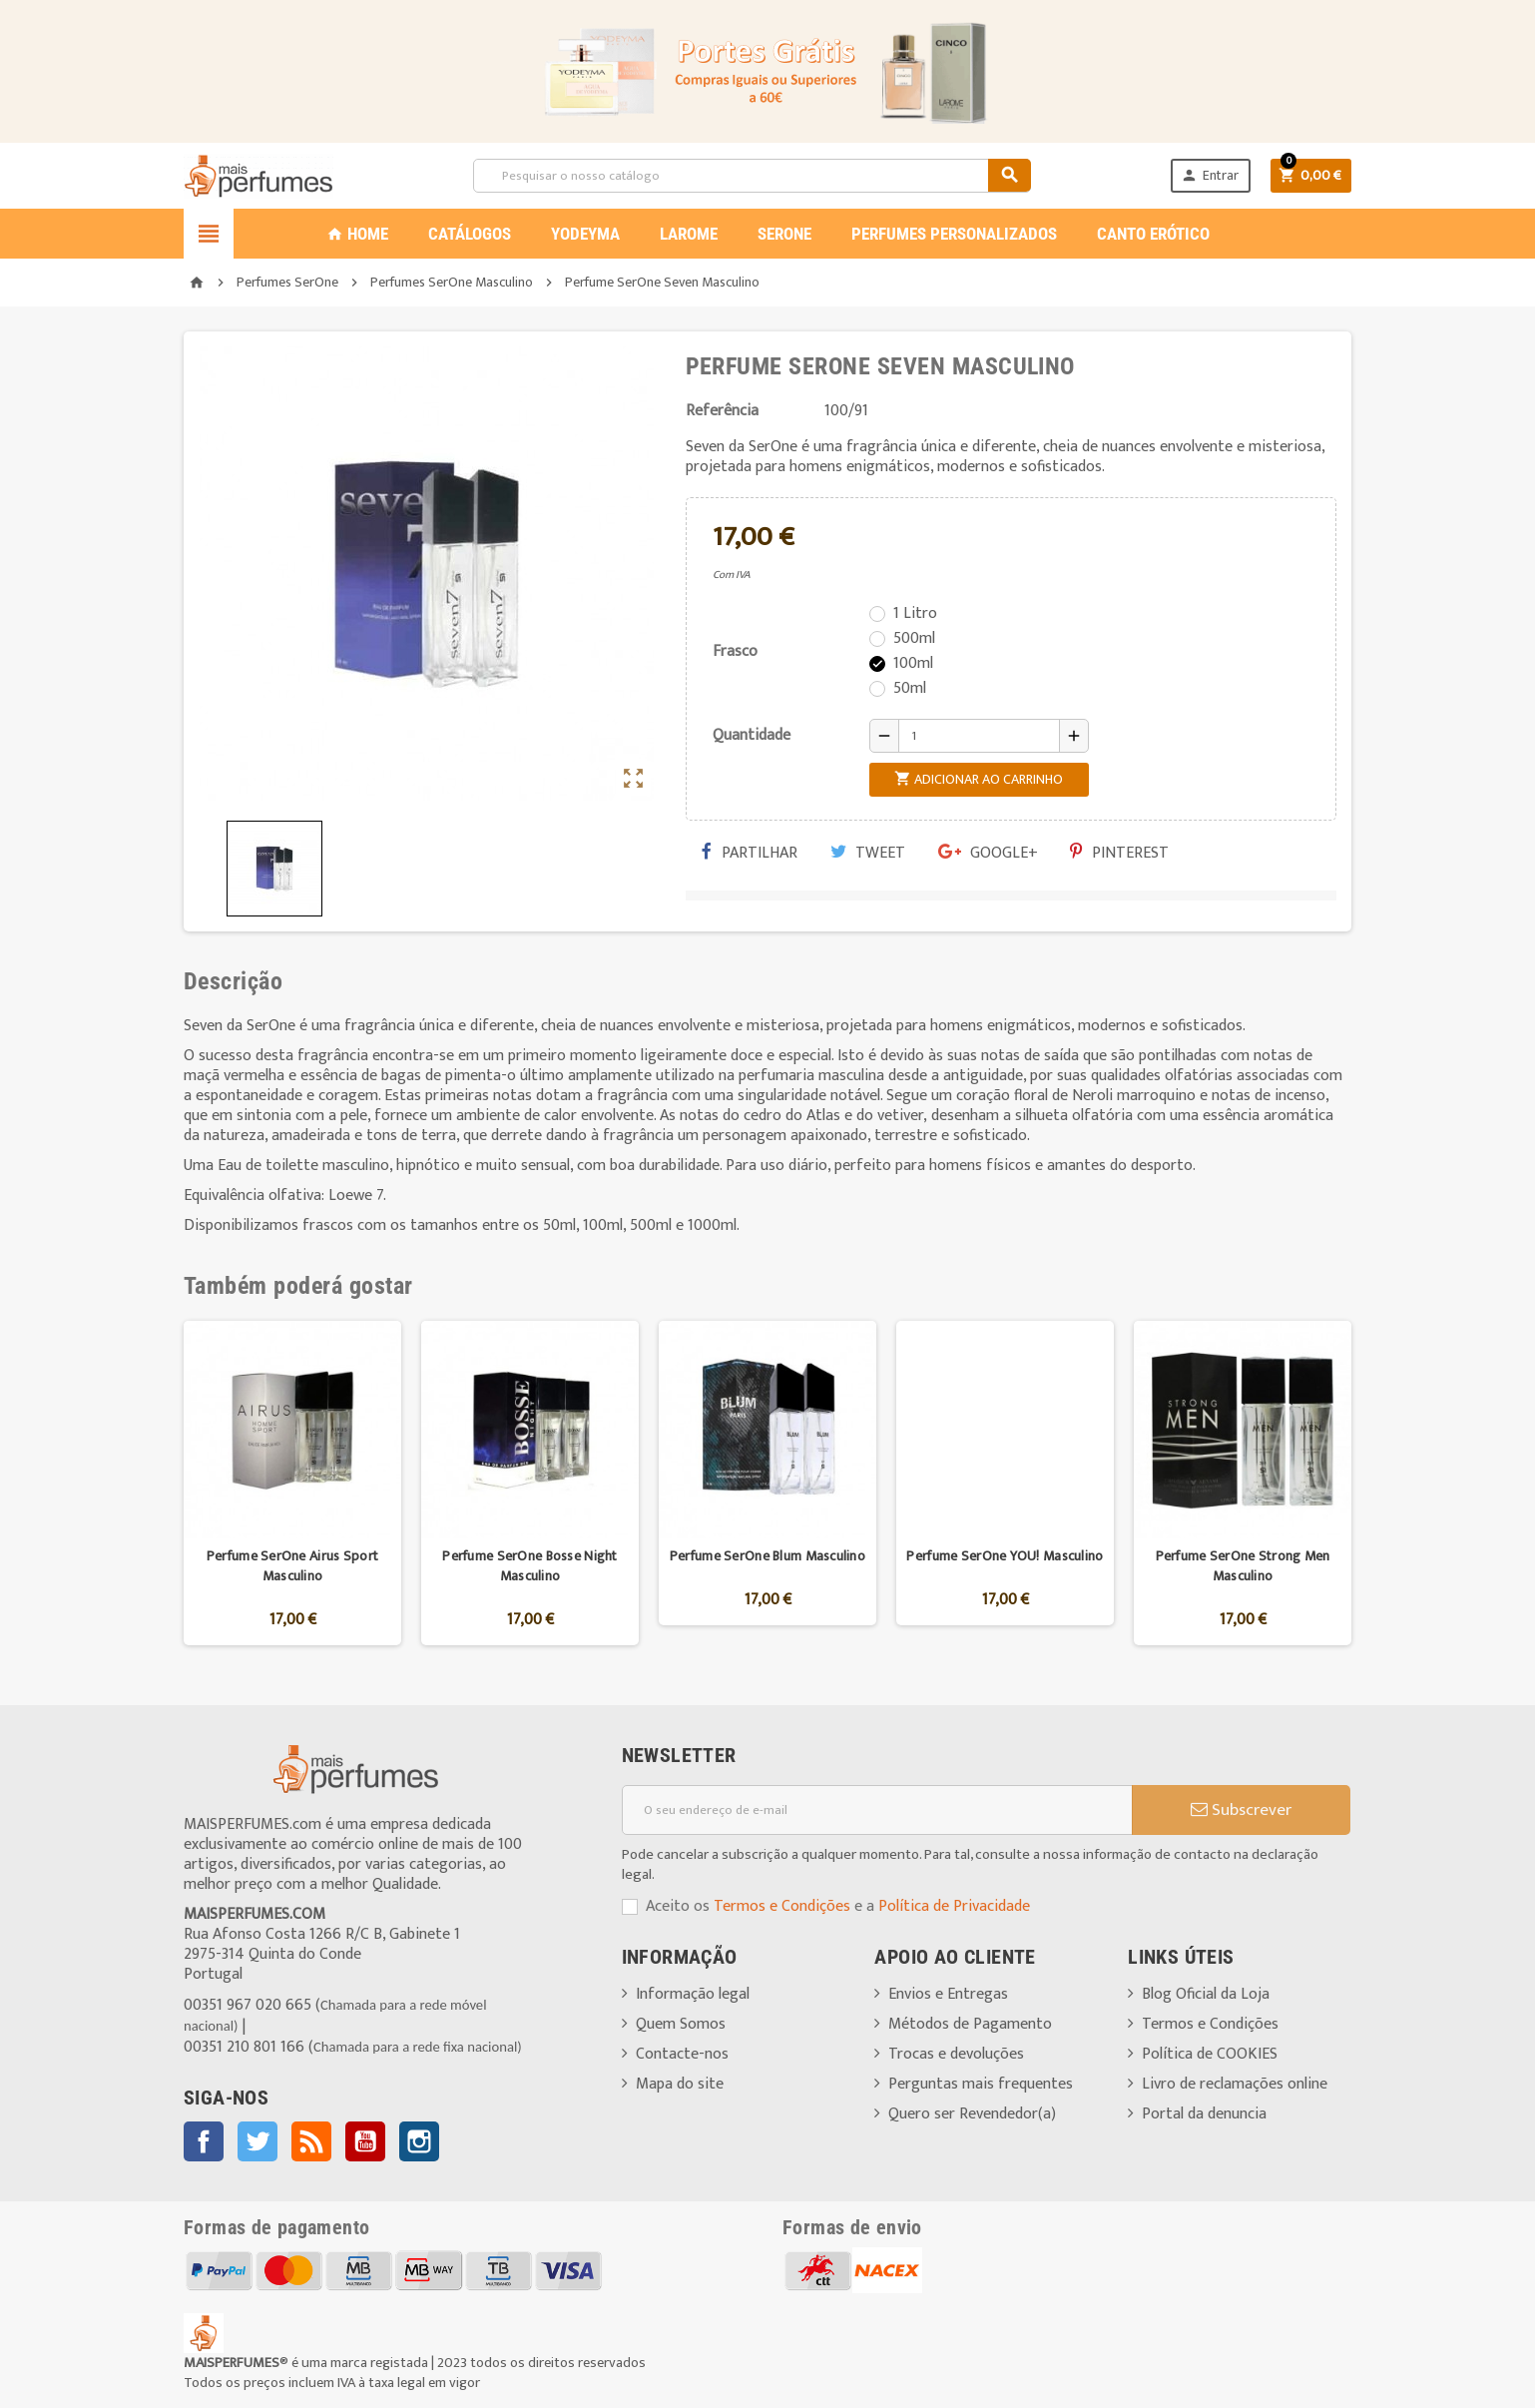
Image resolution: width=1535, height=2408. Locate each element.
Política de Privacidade (954, 1906)
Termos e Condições (782, 1906)
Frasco (735, 651)
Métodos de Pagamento (970, 2024)
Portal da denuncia (1204, 2114)
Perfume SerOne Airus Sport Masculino (292, 1565)
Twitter (257, 2141)
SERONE (784, 234)
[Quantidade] (979, 736)
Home (357, 234)
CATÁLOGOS (469, 234)
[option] (292, 1483)
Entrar (1210, 175)
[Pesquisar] (751, 176)
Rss (311, 2141)
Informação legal (693, 1994)
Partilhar (749, 853)
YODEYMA (585, 234)
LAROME (689, 234)
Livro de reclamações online (1234, 2084)
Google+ (988, 853)
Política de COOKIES (1210, 2054)
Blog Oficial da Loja (1206, 1994)
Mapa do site (680, 2084)
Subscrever (1241, 1810)
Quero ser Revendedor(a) (972, 2114)
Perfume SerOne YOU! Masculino (1004, 1555)
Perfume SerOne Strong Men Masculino (1243, 1565)
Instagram (419, 2141)
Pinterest (1119, 853)
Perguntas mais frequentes (980, 2084)
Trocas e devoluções (956, 2054)
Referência (722, 411)
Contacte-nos (682, 2054)
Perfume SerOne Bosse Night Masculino (529, 1565)
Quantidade (751, 735)
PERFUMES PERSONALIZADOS (954, 234)
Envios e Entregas (948, 1994)
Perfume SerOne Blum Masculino (767, 1555)
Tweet (867, 853)
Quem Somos (681, 2024)
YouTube (365, 2141)
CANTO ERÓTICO (1153, 234)
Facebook (204, 2141)
